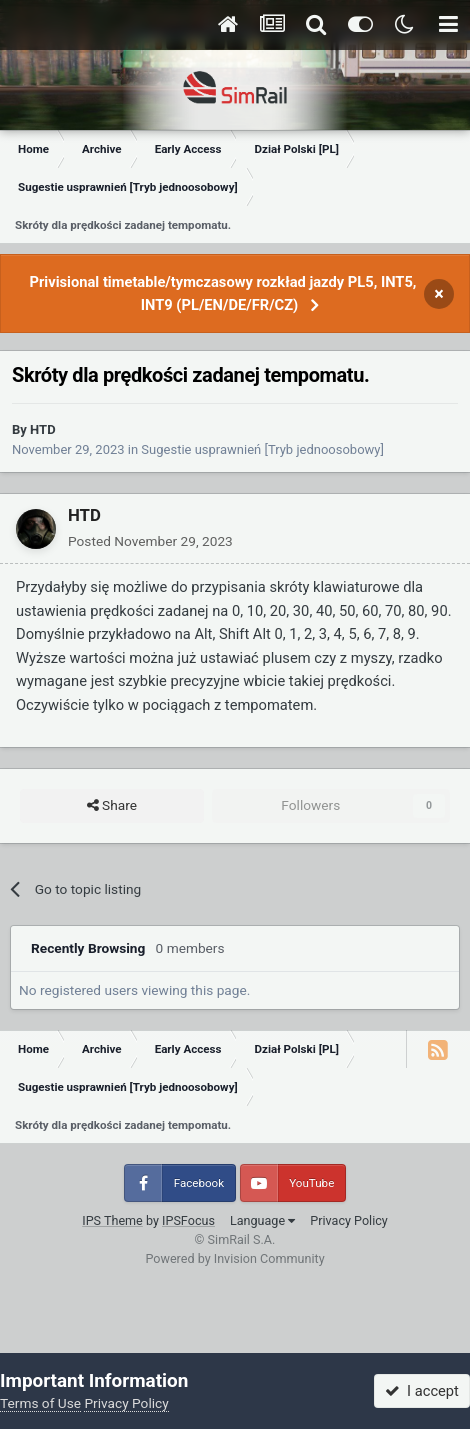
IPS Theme (112, 1220)
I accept (422, 1391)
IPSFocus (188, 1220)
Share (112, 806)
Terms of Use (40, 1403)
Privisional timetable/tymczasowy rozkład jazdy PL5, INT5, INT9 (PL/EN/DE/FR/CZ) (222, 293)
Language (262, 1220)
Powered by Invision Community (234, 1258)
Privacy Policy (349, 1220)
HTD (43, 429)
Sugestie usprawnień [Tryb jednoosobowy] (262, 449)
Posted (150, 541)
